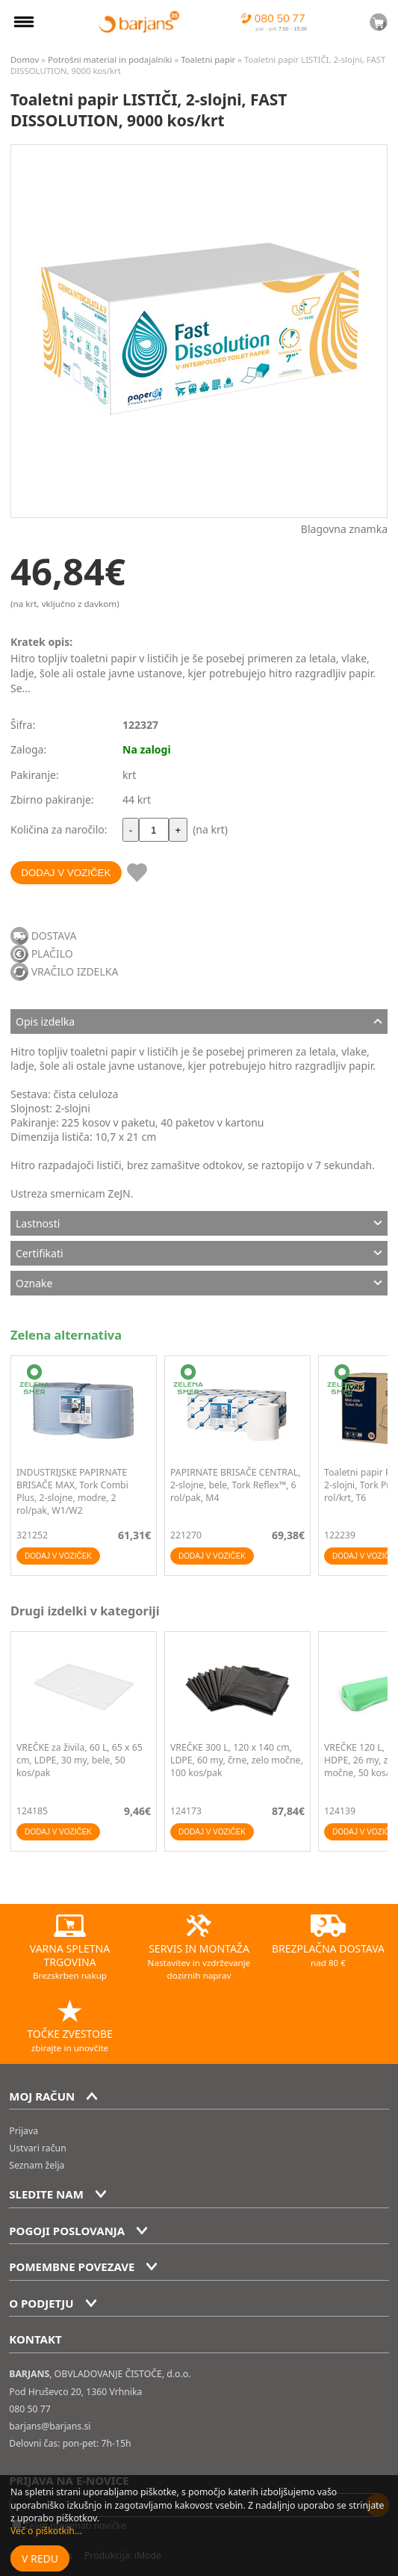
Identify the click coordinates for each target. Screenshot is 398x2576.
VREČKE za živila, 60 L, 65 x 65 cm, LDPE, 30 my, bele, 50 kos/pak (79, 1760)
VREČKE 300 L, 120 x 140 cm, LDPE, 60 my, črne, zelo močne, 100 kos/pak (236, 1760)
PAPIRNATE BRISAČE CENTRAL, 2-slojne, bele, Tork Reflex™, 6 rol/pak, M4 (235, 1485)
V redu (40, 2558)
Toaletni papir (208, 59)
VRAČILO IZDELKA (75, 971)
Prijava (23, 2130)
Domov (24, 59)
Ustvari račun (37, 2148)
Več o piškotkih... (46, 2530)
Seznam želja (36, 2165)
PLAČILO (52, 953)
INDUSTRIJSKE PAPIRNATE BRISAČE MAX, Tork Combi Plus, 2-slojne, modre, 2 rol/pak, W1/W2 (72, 1491)
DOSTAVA (54, 935)
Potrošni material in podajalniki (111, 59)
